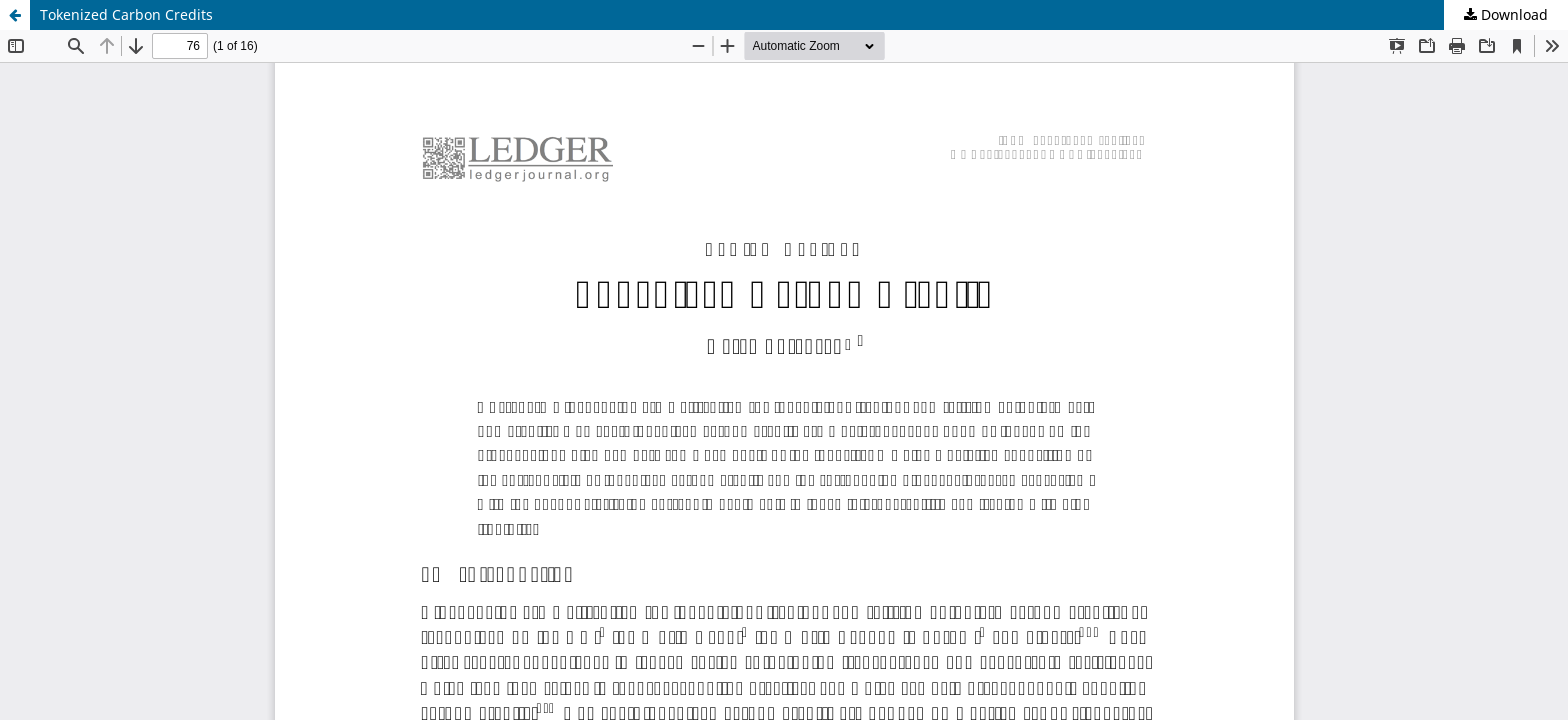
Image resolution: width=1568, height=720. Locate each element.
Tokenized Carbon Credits (126, 14)
